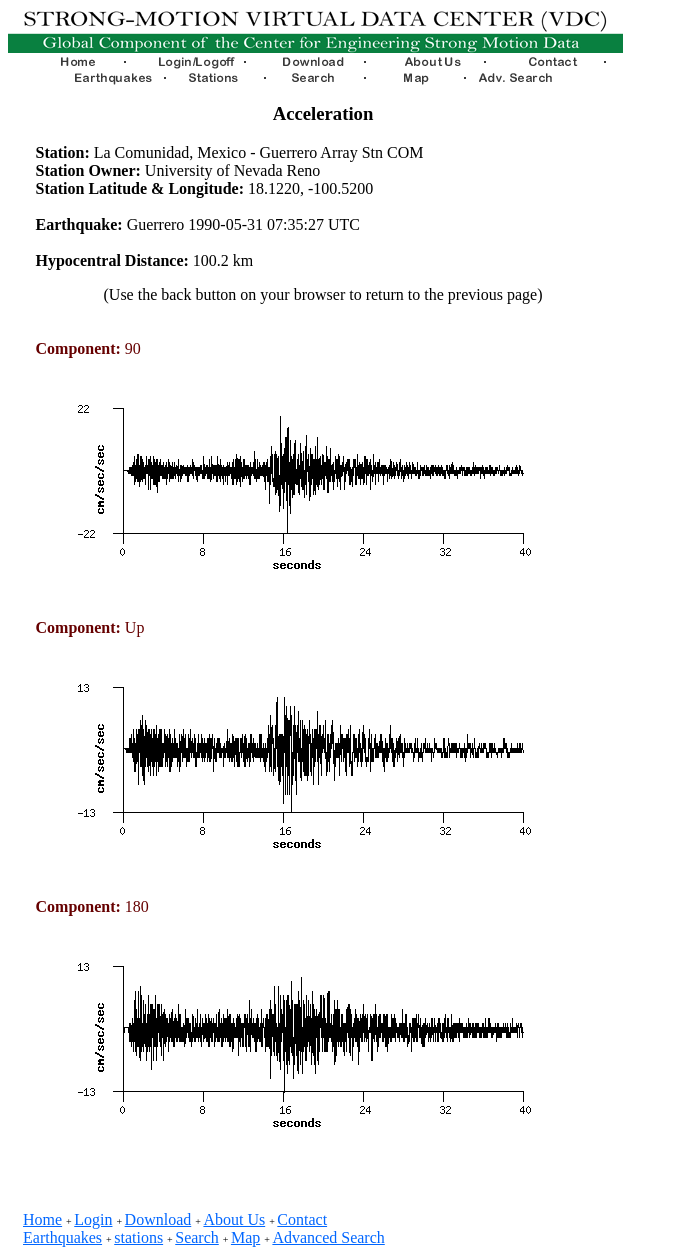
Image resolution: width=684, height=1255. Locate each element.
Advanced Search (328, 1237)
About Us (234, 1219)
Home (42, 1219)
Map (245, 1237)
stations (138, 1237)
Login (93, 1219)
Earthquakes (62, 1237)
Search (197, 1237)
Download (158, 1219)
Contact (302, 1219)
